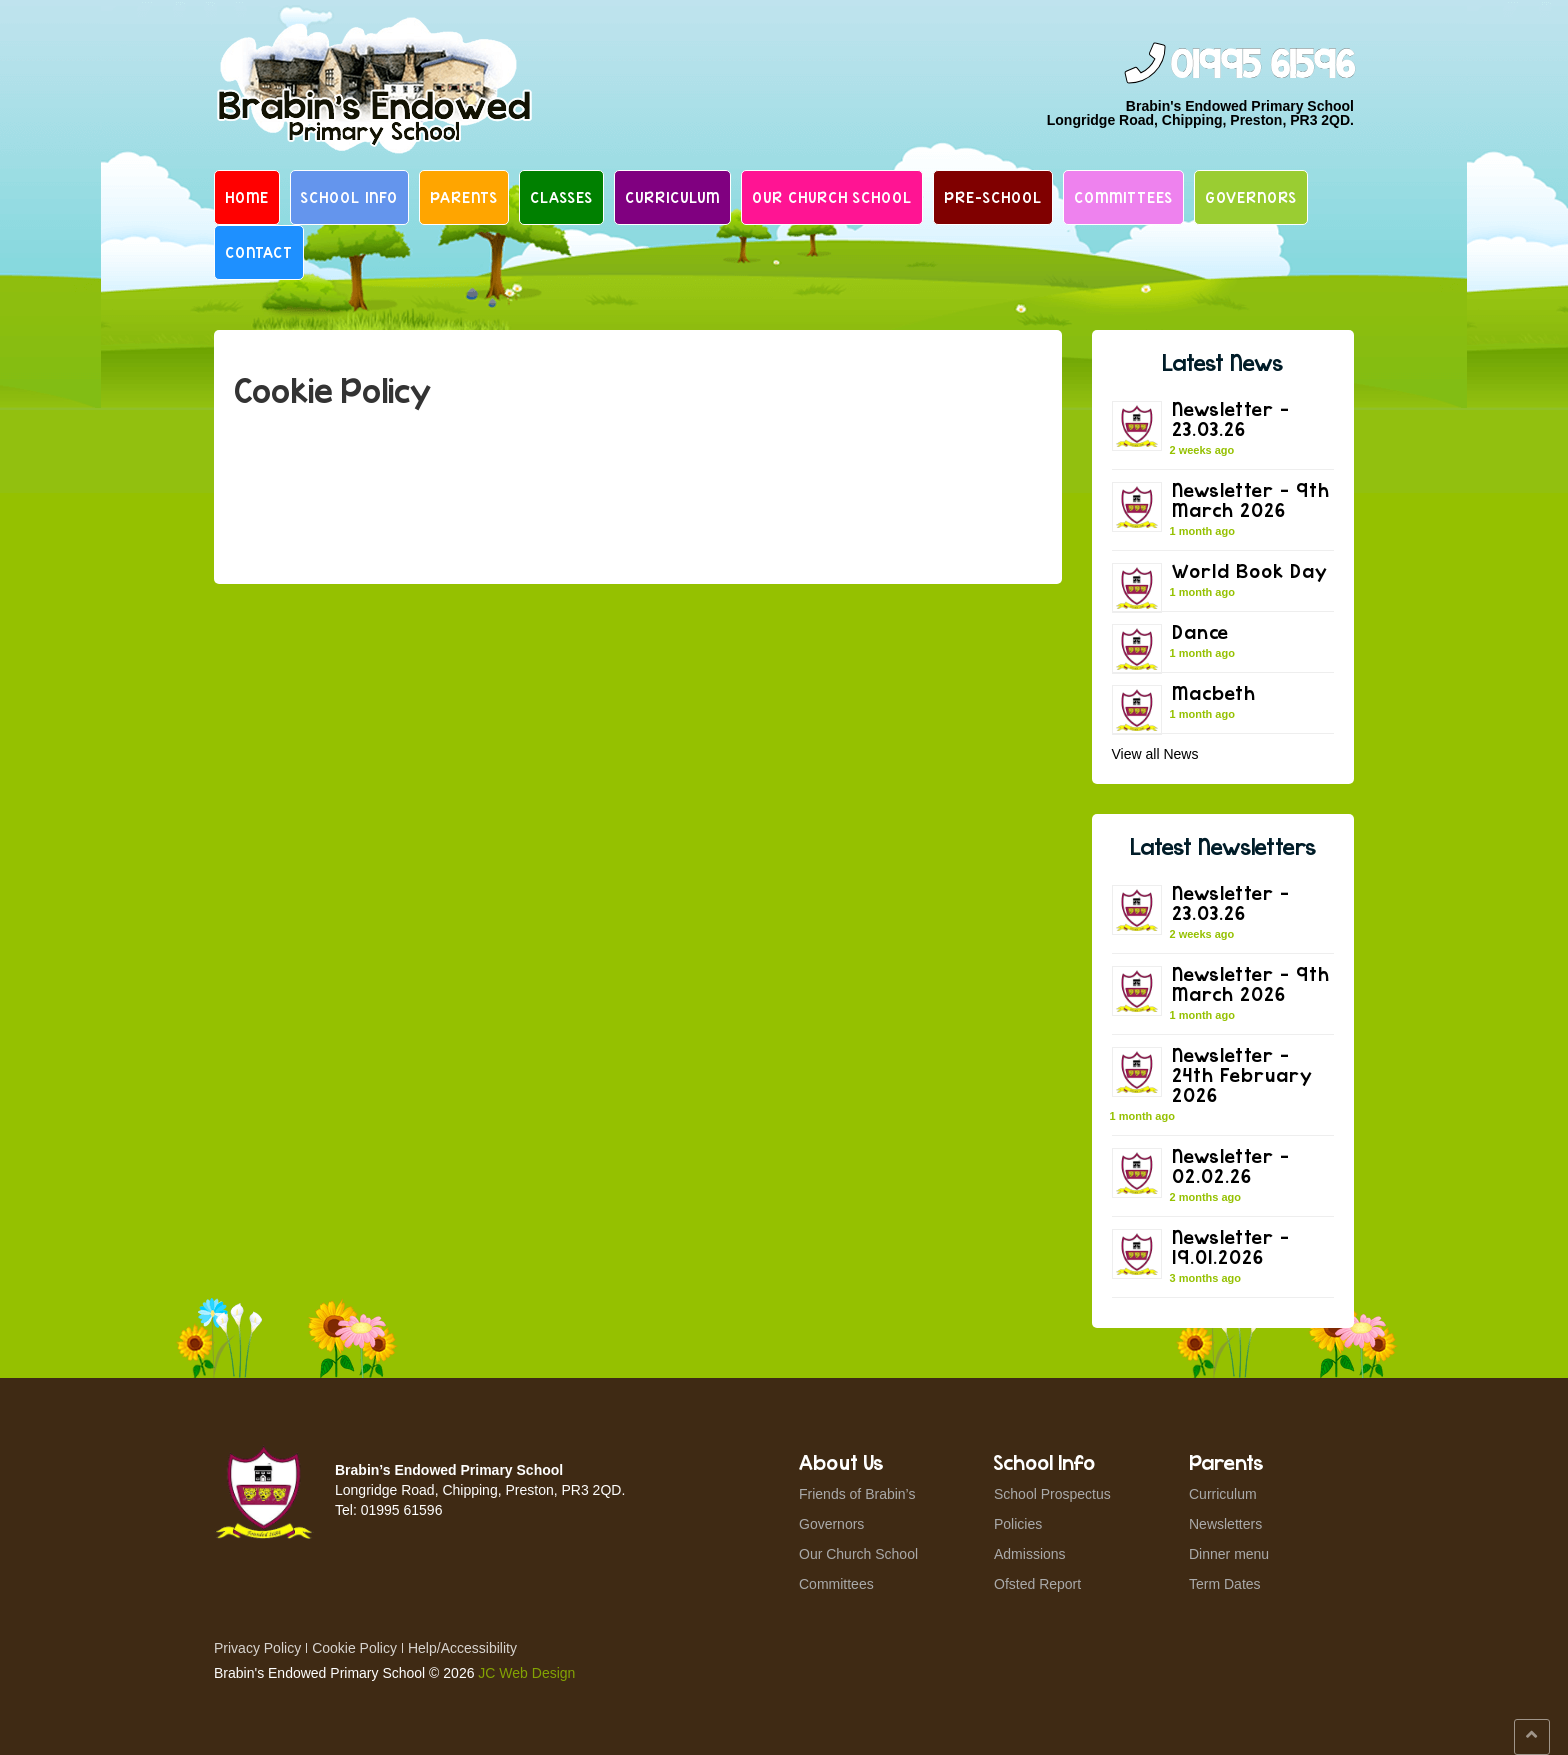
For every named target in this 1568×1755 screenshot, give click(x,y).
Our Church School (832, 197)
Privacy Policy (257, 1648)
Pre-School (993, 197)
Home (247, 197)
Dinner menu (1229, 1554)
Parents (464, 197)
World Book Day (1250, 570)
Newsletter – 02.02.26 (1231, 1165)
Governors (1251, 197)
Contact (259, 252)
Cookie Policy (354, 1648)
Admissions (1030, 1554)
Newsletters (1225, 1524)
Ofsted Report (1037, 1584)
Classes (561, 197)
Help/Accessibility (462, 1648)
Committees (1123, 197)
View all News (1155, 754)
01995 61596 (1262, 65)
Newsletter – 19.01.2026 (1231, 1246)
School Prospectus (1052, 1494)
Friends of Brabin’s (857, 1494)
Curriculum (672, 197)
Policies (1018, 1524)
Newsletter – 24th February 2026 (1242, 1074)
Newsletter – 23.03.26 (1231, 418)
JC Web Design (526, 1673)
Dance (1200, 631)
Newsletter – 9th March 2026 (1251, 499)
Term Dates (1225, 1584)
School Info (349, 197)
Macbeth (1214, 692)
